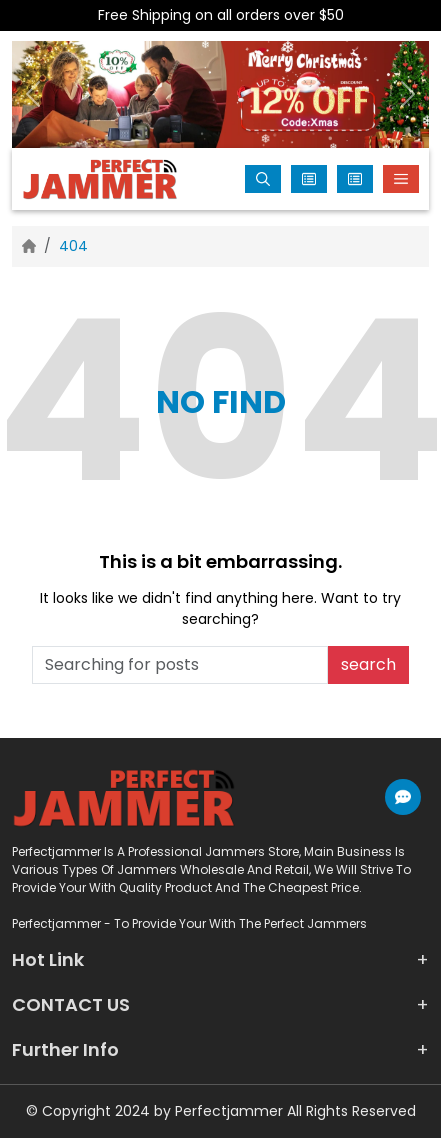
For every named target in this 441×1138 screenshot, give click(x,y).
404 (73, 246)
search (368, 664)
